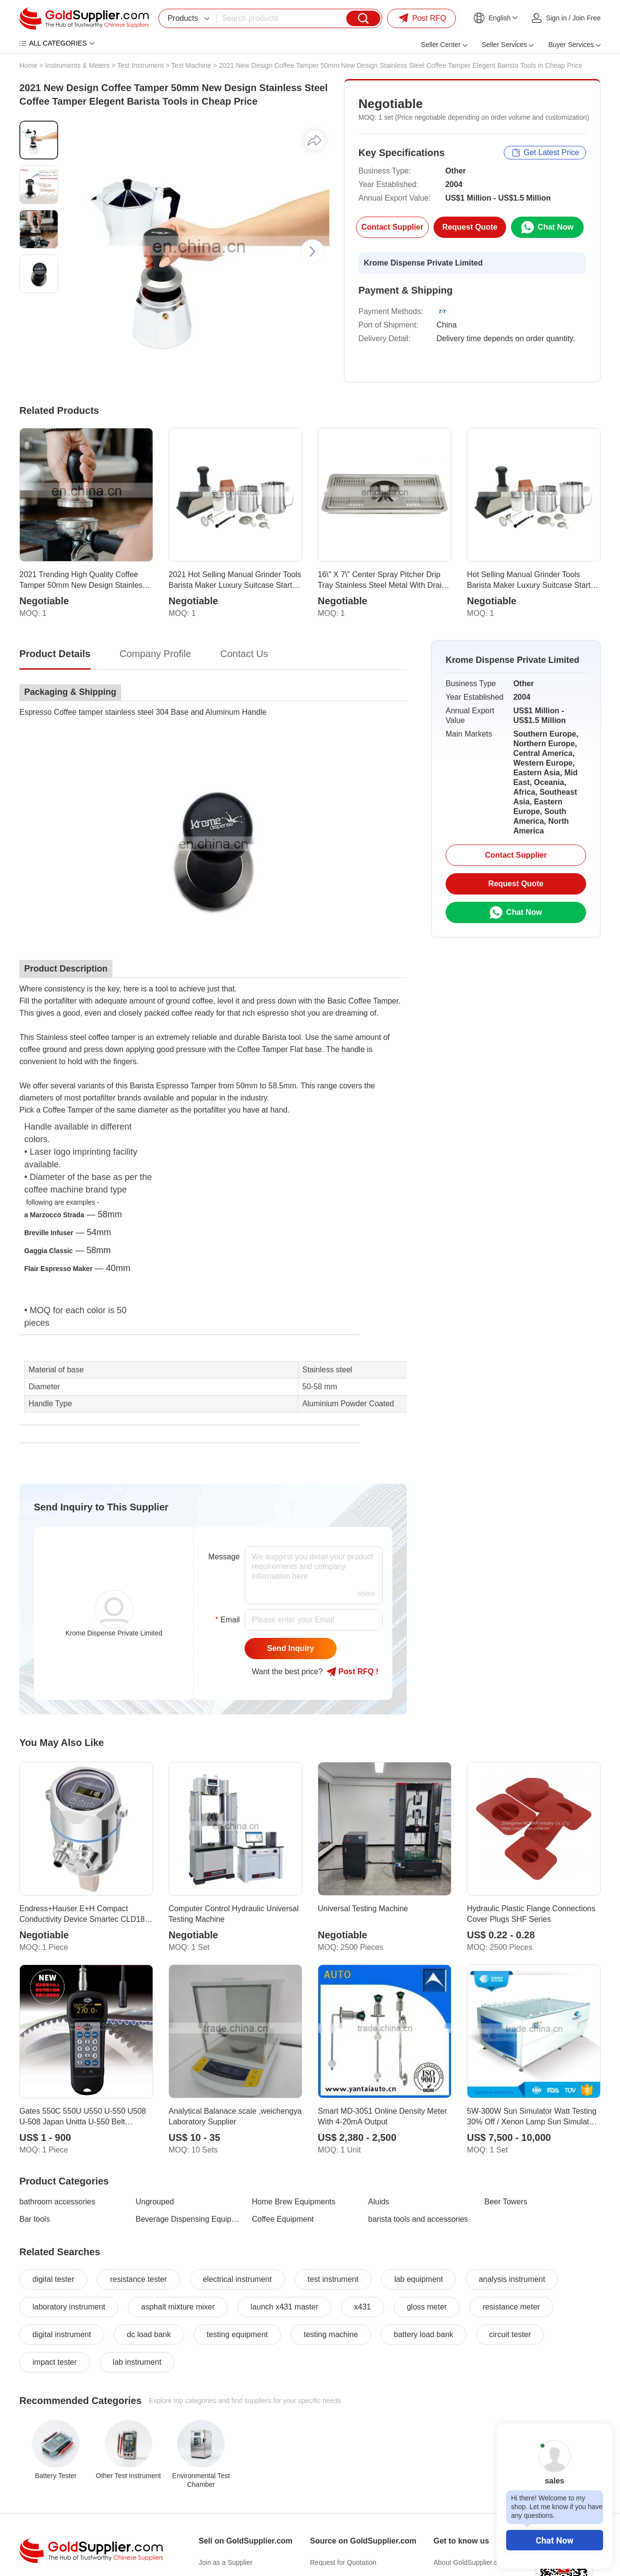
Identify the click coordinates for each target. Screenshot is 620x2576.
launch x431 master (284, 2307)
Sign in (556, 18)
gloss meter (427, 2307)
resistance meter (511, 2307)
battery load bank (423, 2334)
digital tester (53, 2279)
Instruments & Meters (77, 65)
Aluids (378, 2202)
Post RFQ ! (352, 1672)
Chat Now (555, 2540)
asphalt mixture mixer (178, 2307)
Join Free (587, 18)
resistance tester (138, 2279)
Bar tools (34, 2219)
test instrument (333, 2279)
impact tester (54, 2362)
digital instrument (61, 2334)
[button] (312, 251)
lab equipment (418, 2279)
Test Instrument (140, 65)
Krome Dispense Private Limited (423, 263)
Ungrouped (155, 2202)
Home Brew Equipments (294, 2202)
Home (28, 65)
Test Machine (191, 65)
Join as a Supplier (225, 2562)
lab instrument (137, 2362)
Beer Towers (505, 2202)
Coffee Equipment (283, 2219)
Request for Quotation (343, 2562)
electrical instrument (237, 2279)
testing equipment (237, 2334)
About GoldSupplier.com (470, 2562)
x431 (362, 2307)
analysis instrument (512, 2279)
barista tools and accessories (418, 2219)
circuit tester (510, 2334)
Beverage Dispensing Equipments (188, 2219)
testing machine (331, 2334)
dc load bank (149, 2334)
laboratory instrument (68, 2307)
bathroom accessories (57, 2202)
